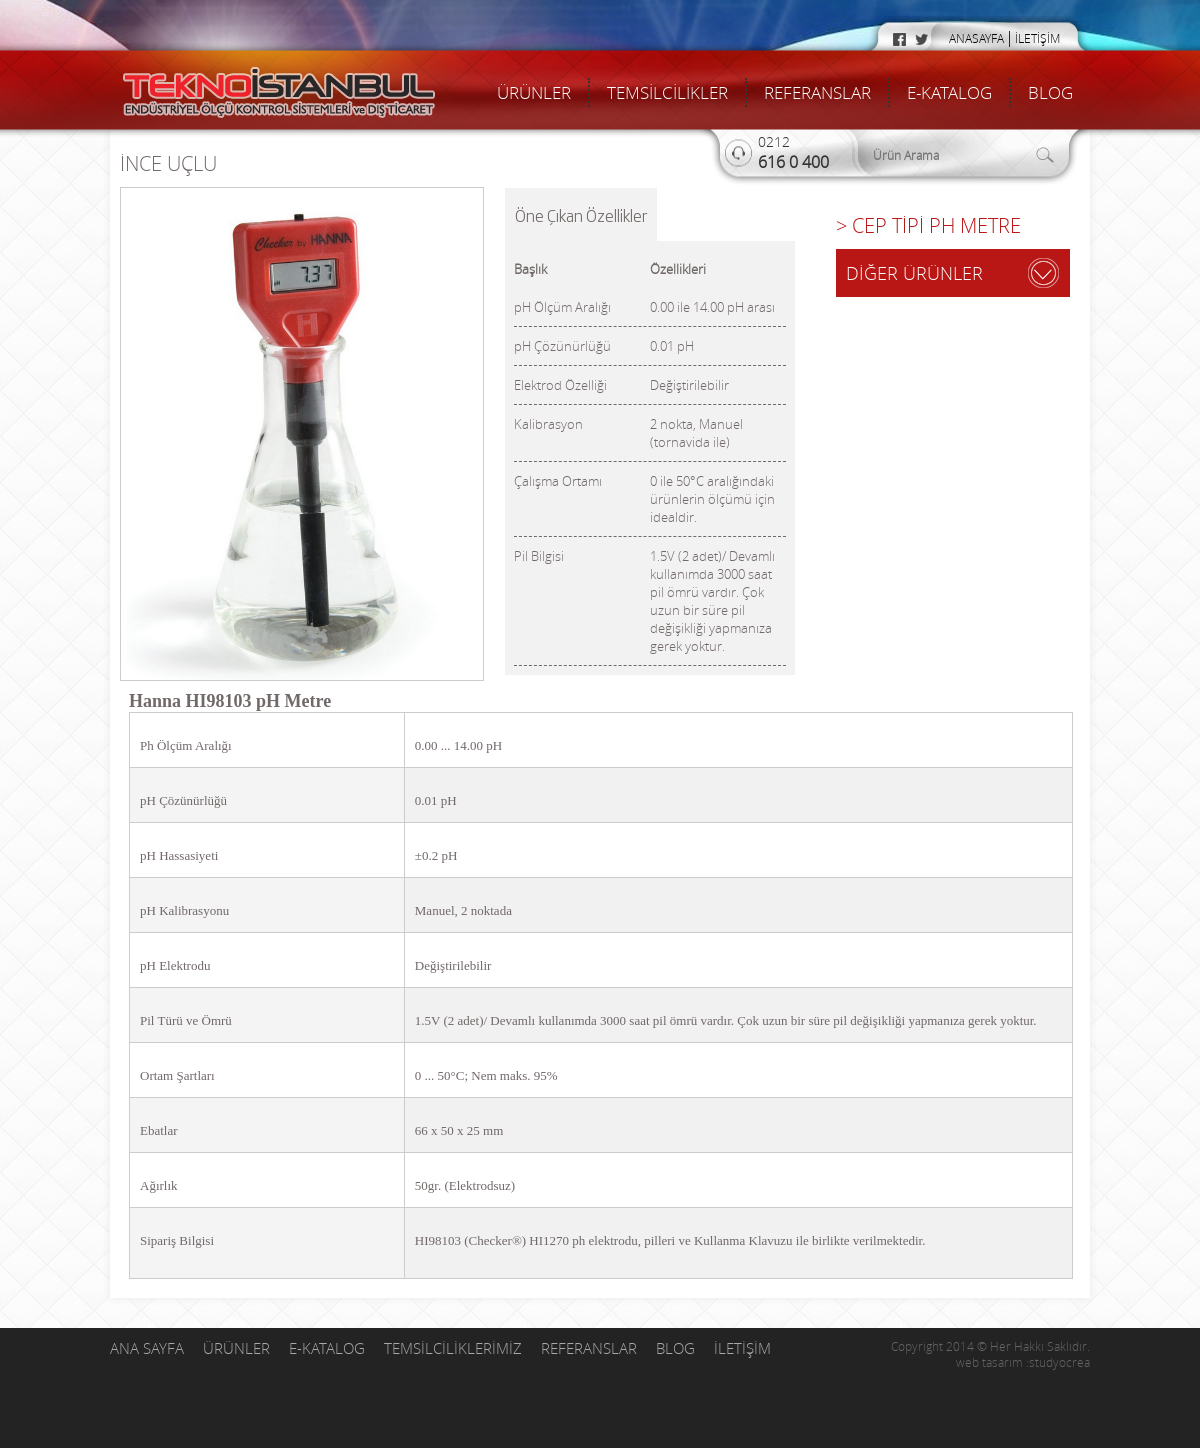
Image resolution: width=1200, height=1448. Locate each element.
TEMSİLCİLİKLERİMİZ (455, 1348)
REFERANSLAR (817, 92)
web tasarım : (992, 1362)
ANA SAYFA (149, 1348)
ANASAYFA (976, 38)
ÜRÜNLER (534, 92)
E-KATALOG (949, 92)
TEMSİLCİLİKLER (667, 92)
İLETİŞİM (1037, 38)
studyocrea (1059, 1362)
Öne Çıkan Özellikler (581, 215)
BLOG (1050, 92)
